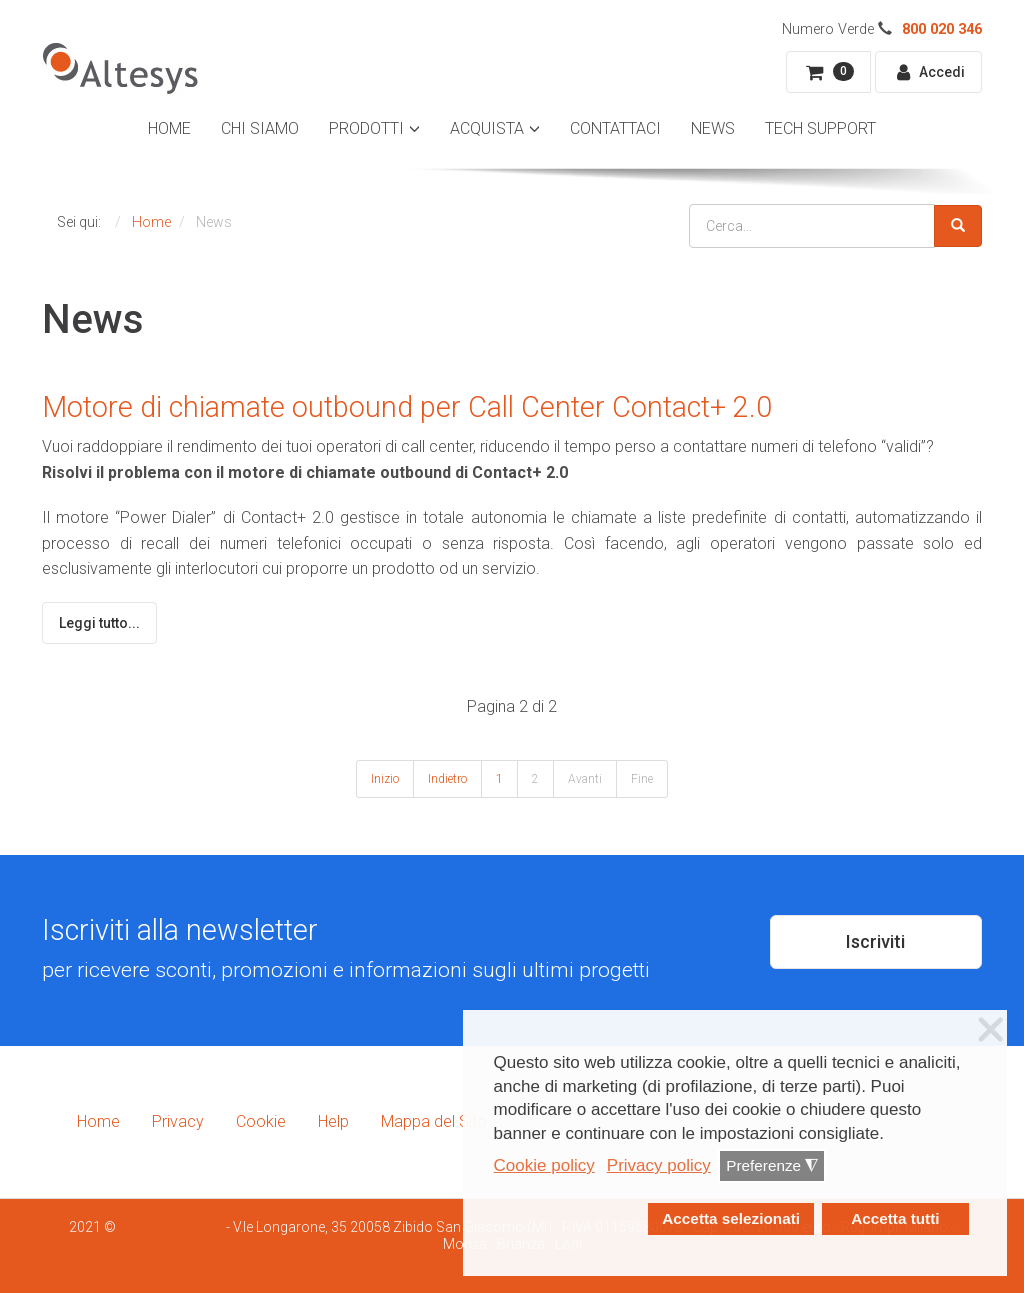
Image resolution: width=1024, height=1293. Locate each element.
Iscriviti (875, 941)
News (713, 128)
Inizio (385, 779)
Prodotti (366, 128)
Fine (642, 779)
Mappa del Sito (434, 1121)
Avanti (585, 779)
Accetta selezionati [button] (731, 1218)
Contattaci (615, 128)
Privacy (178, 1121)
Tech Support (820, 128)
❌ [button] (991, 1030)
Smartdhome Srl (171, 1227)
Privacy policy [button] (659, 1165)
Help (333, 1121)
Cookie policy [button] (544, 1165)
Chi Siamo (260, 128)
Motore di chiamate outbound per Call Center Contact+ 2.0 (407, 407)
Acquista (487, 128)
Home (169, 128)
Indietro (447, 779)
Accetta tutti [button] (895, 1218)
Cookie (261, 1121)
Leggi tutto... (99, 623)
